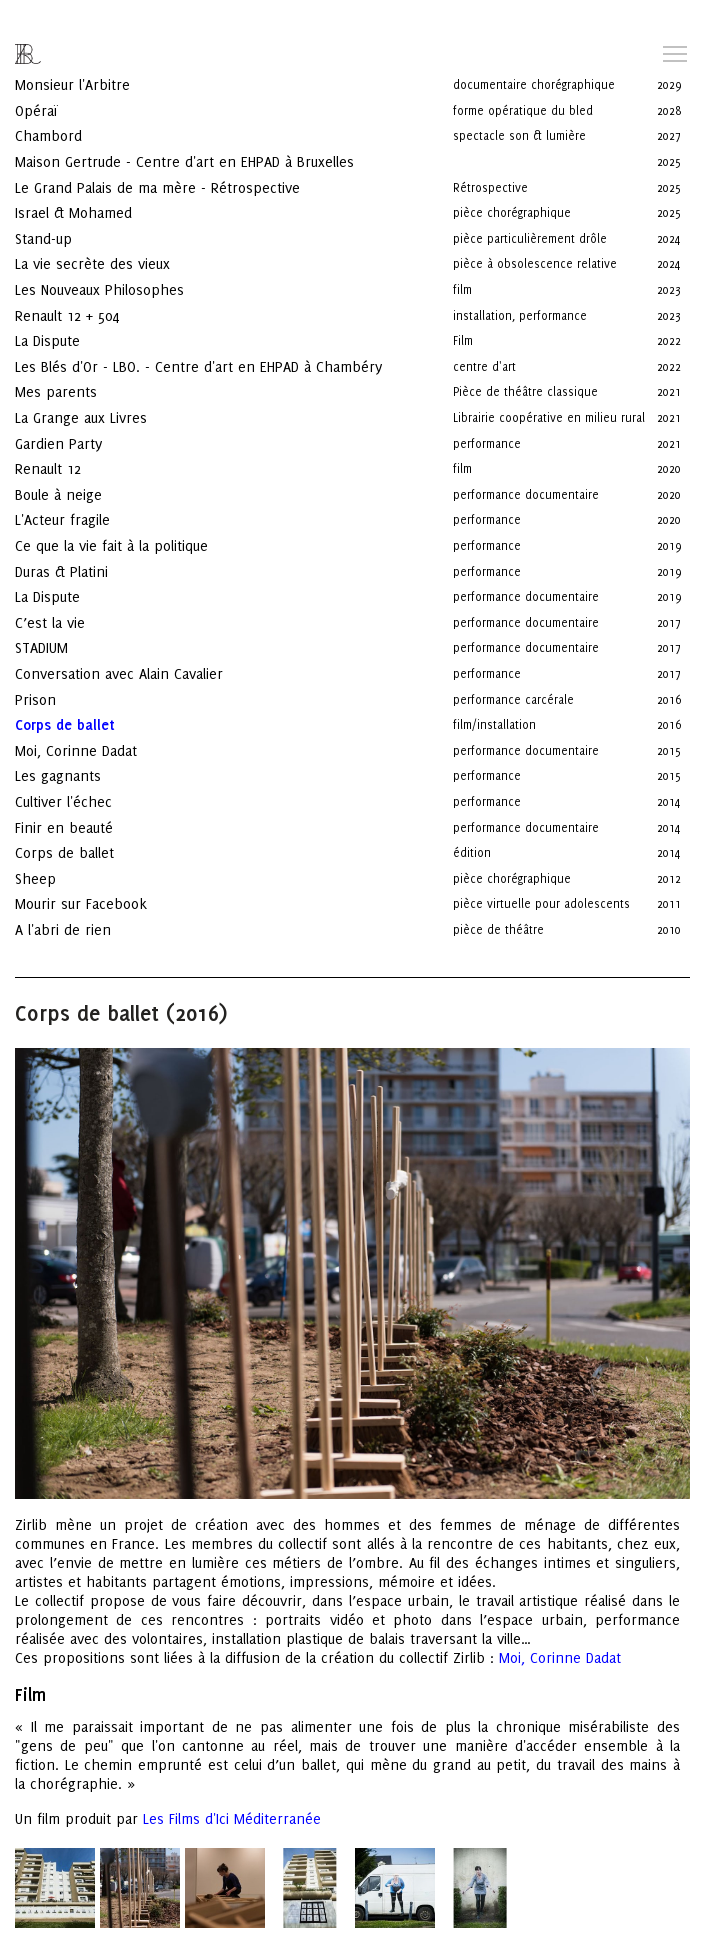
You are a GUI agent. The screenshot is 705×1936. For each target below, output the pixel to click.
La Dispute (65, 312)
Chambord (66, 107)
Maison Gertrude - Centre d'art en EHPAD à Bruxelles (202, 133)
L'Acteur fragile (80, 491)
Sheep (53, 850)
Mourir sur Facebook (99, 875)
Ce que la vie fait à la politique (129, 517)
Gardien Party (76, 415)
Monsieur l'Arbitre (90, 56)
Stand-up (61, 210)
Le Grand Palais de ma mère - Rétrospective (175, 159)
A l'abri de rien (81, 901)
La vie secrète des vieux (110, 235)
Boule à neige (76, 466)
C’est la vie (68, 594)
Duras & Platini (79, 543)
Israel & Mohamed (91, 184)
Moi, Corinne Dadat (94, 722)
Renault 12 (66, 440)
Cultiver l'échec (81, 773)
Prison (53, 671)
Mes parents (74, 363)
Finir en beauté (82, 799)
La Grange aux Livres (101, 389)
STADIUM (59, 619)
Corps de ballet (82, 824)
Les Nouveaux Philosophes (117, 261)
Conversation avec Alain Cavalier (137, 645)
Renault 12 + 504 (85, 287)
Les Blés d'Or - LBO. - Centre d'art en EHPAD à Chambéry (216, 338)
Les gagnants (76, 747)
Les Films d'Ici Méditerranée (232, 1790)
